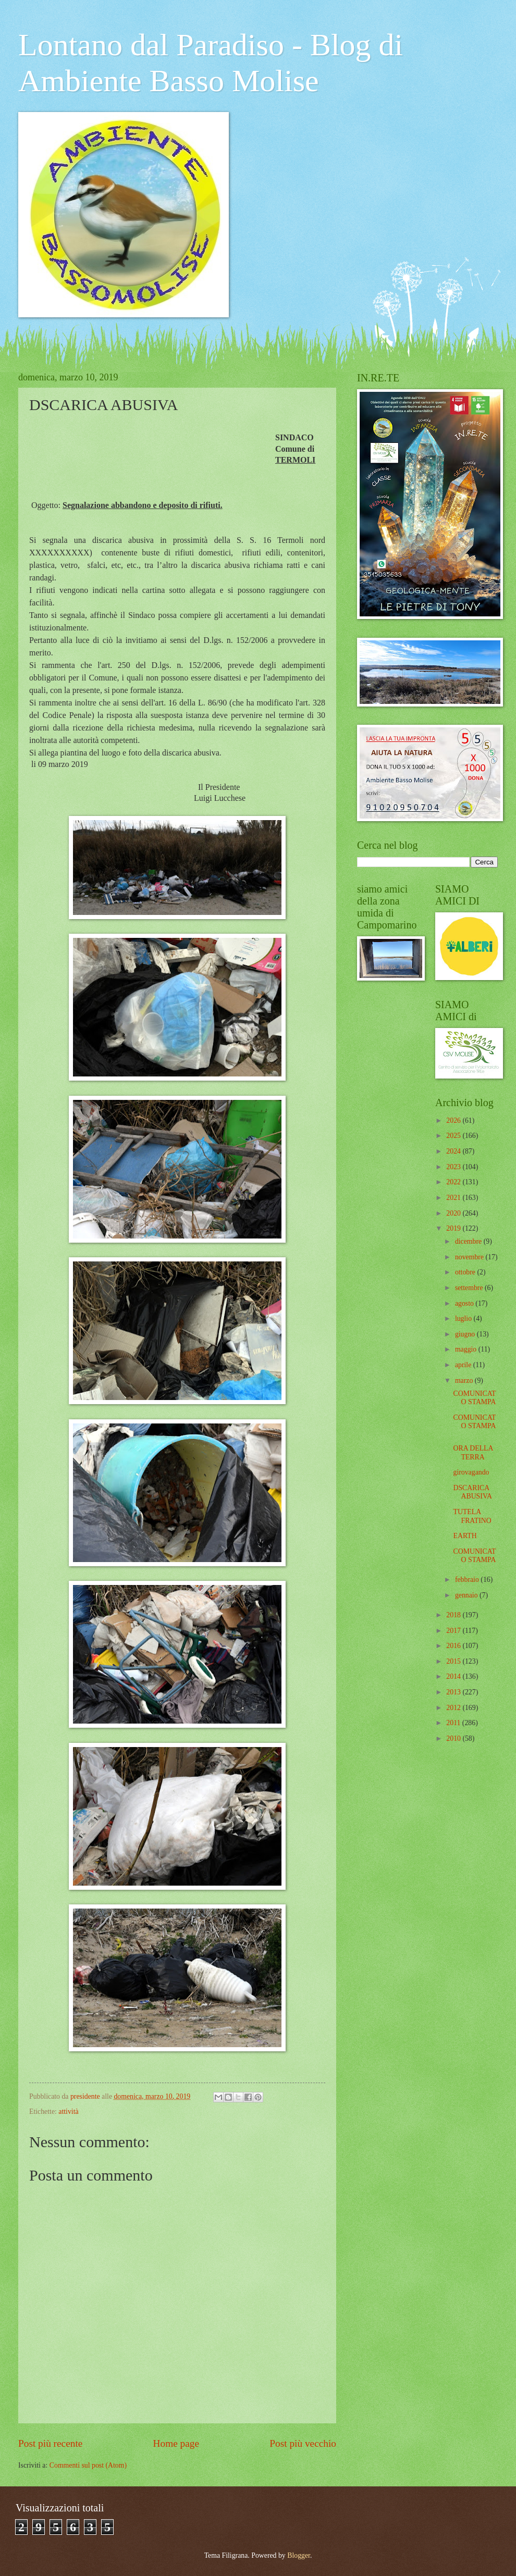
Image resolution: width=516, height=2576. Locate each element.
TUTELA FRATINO (472, 1516)
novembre (470, 1257)
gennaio (467, 1595)
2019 (454, 1228)
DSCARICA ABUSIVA (472, 1492)
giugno (466, 1334)
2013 (454, 1692)
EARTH (464, 1536)
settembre (470, 1288)
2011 (454, 1723)
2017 (454, 1630)
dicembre (469, 1241)
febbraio (468, 1579)
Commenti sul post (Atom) (88, 2465)
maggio (466, 1349)
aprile (464, 1365)
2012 (454, 1708)
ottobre (466, 1272)
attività (68, 2111)
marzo (465, 1380)
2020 (454, 1213)
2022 (454, 1182)
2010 (454, 1738)
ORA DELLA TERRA (473, 1452)
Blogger (298, 2555)
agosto (465, 1303)
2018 (454, 1615)
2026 (454, 1120)
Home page (176, 2443)
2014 (454, 1676)
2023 (454, 1167)
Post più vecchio (302, 2443)
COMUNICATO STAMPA (474, 1398)
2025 (454, 1136)
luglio (464, 1318)
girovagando (471, 1472)
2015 (454, 1661)
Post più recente (50, 2443)
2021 (454, 1198)
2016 (454, 1646)
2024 (454, 1151)
